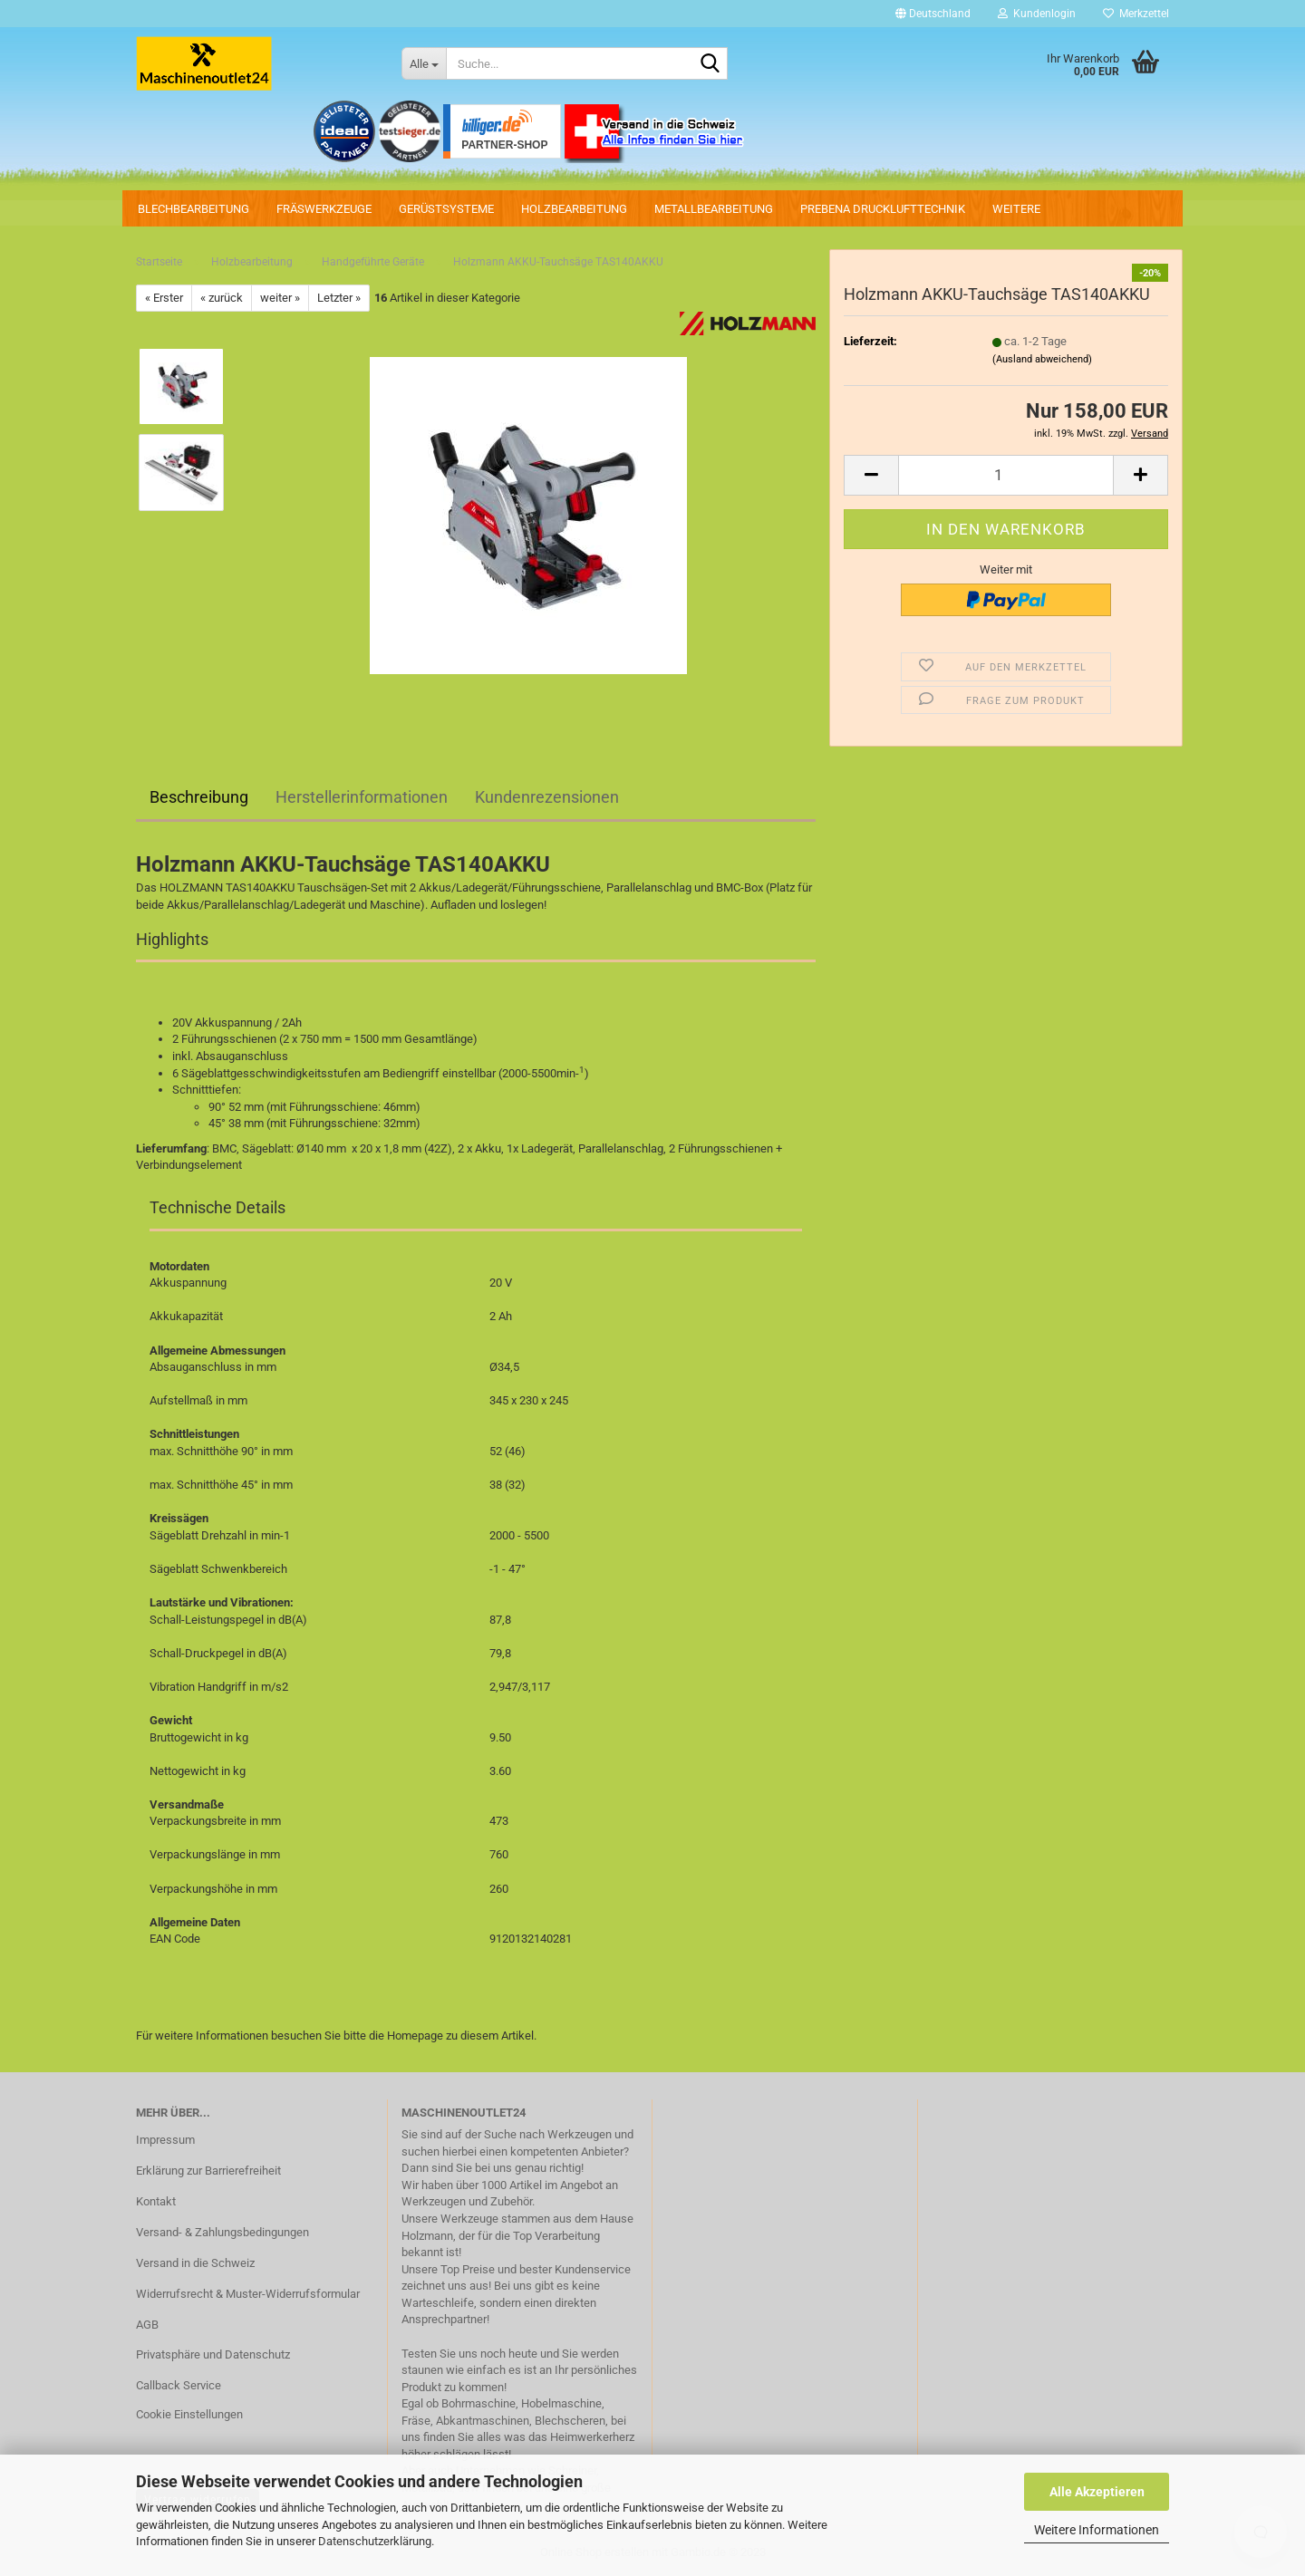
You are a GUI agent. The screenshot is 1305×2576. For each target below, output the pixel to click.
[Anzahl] (1006, 475)
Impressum (165, 2140)
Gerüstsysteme (446, 209)
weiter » (280, 297)
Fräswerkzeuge (324, 209)
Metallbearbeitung (713, 209)
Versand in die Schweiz (195, 2263)
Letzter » (339, 297)
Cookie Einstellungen (189, 2414)
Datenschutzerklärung (374, 2541)
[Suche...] (423, 63)
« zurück (221, 297)
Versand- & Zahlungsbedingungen (222, 2232)
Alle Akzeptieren (1097, 2491)
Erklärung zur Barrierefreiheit (208, 2170)
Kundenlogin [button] (1037, 13)
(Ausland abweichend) (1042, 359)
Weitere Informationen (1096, 2530)
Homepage (415, 2035)
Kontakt (156, 2201)
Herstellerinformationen (362, 796)
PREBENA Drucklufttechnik (882, 209)
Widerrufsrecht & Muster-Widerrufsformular (248, 2294)
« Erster (164, 297)
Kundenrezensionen (547, 796)
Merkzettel (1136, 13)
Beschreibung (199, 796)
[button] (933, 13)
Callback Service (178, 2385)
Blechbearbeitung (193, 209)
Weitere (1016, 209)
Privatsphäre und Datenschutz (213, 2354)
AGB (147, 2324)
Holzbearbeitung (574, 209)
